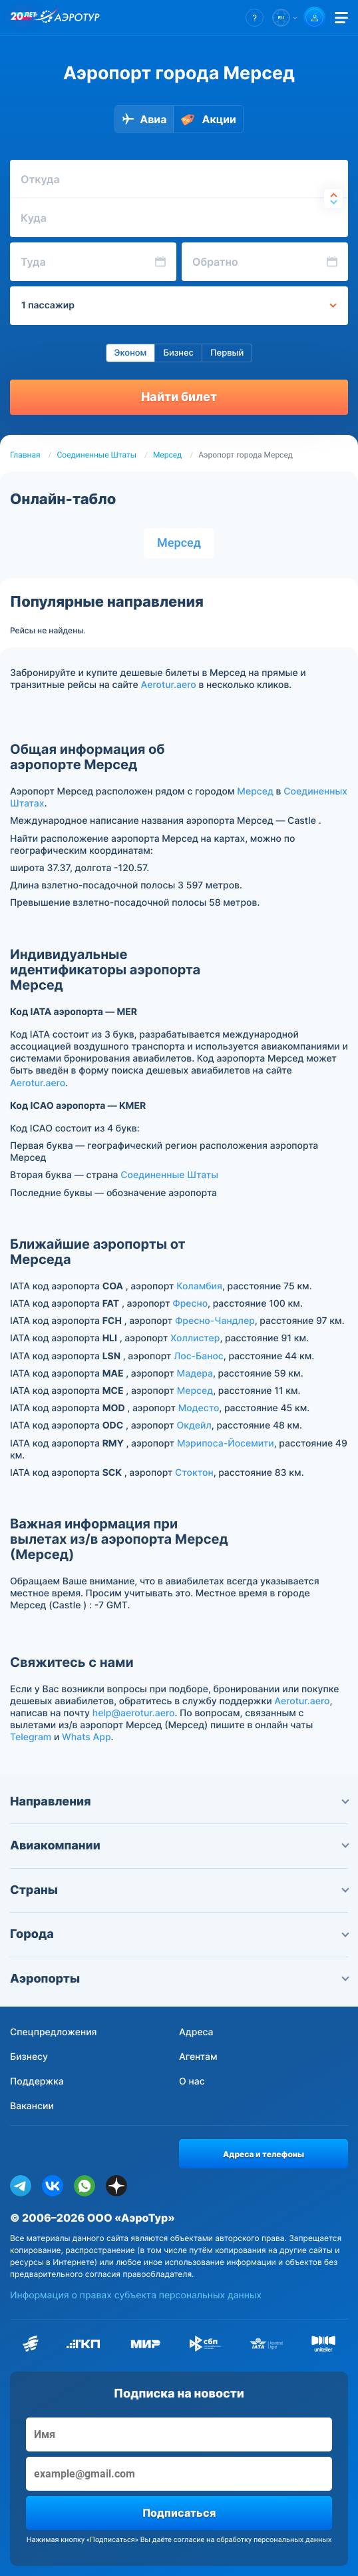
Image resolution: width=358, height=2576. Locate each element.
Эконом (130, 353)
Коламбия (199, 1286)
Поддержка (37, 2081)
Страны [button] (179, 1890)
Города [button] (179, 1934)
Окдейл (193, 1425)
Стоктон (194, 1472)
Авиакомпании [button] (179, 1846)
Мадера (195, 1373)
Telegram (30, 1737)
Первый (227, 353)
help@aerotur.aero (133, 1713)
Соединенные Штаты (96, 455)
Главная (25, 455)
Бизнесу (29, 2057)
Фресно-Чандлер (215, 1321)
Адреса (196, 2032)
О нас (192, 2081)
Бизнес (178, 353)
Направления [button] (179, 1802)
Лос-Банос (199, 1356)
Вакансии (32, 2106)
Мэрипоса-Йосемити (225, 1443)
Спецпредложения (53, 2032)
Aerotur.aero (168, 685)
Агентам (198, 2057)
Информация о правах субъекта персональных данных (136, 2295)
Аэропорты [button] (179, 1979)
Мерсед (167, 455)
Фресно (190, 1303)
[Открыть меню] (341, 17)
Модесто (199, 1408)
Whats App (86, 1737)
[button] (255, 18)
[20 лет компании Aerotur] (23, 18)
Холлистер (195, 1338)
